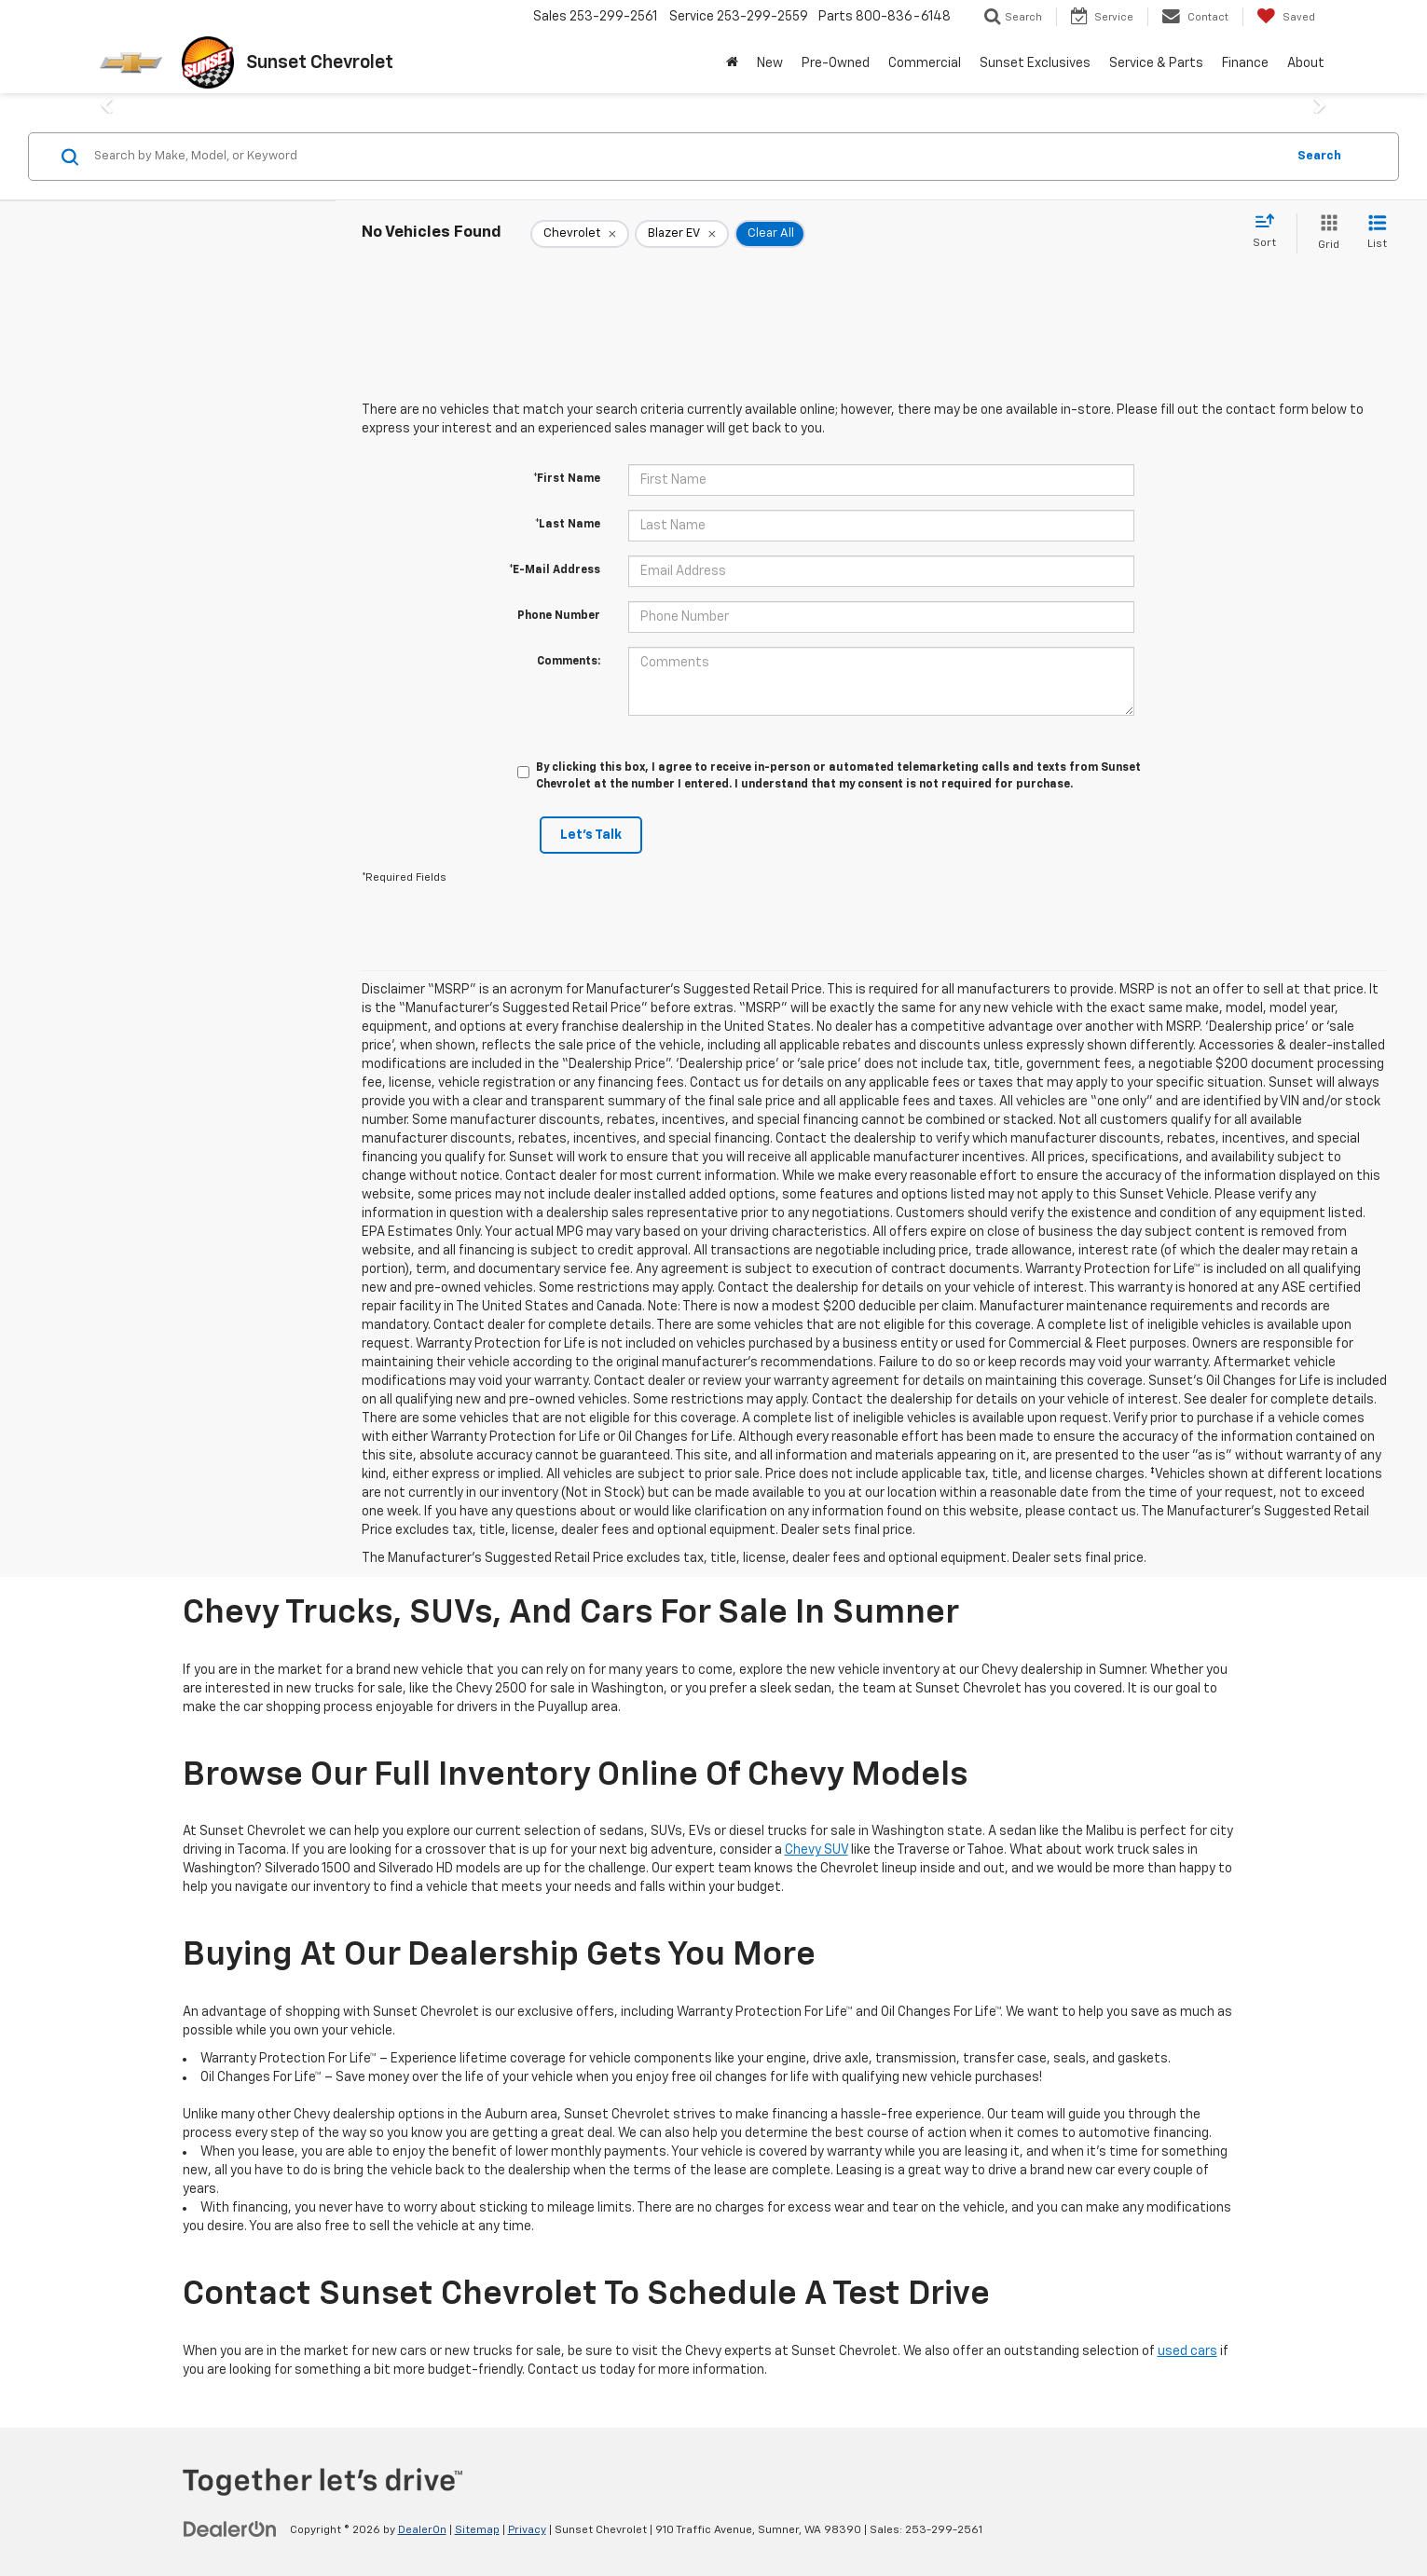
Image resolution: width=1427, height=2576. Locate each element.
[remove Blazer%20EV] (682, 234)
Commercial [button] (924, 63)
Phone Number (558, 616)
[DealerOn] (230, 2529)
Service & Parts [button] (1156, 63)
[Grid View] (1325, 233)
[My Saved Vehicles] (1285, 16)
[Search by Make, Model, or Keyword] (687, 156)
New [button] (770, 63)
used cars (1187, 2351)
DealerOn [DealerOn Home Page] (422, 2530)
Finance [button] (1245, 63)
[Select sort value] (1270, 232)
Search (1319, 156)
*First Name (566, 479)
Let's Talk (591, 835)
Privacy (527, 2530)
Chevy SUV (816, 1850)
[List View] (1377, 233)
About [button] (1305, 63)
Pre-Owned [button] (836, 63)
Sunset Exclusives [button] (1035, 63)
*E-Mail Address (554, 570)
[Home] (732, 63)
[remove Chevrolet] (579, 234)
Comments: (568, 661)
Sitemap (477, 2530)
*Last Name (567, 524)
